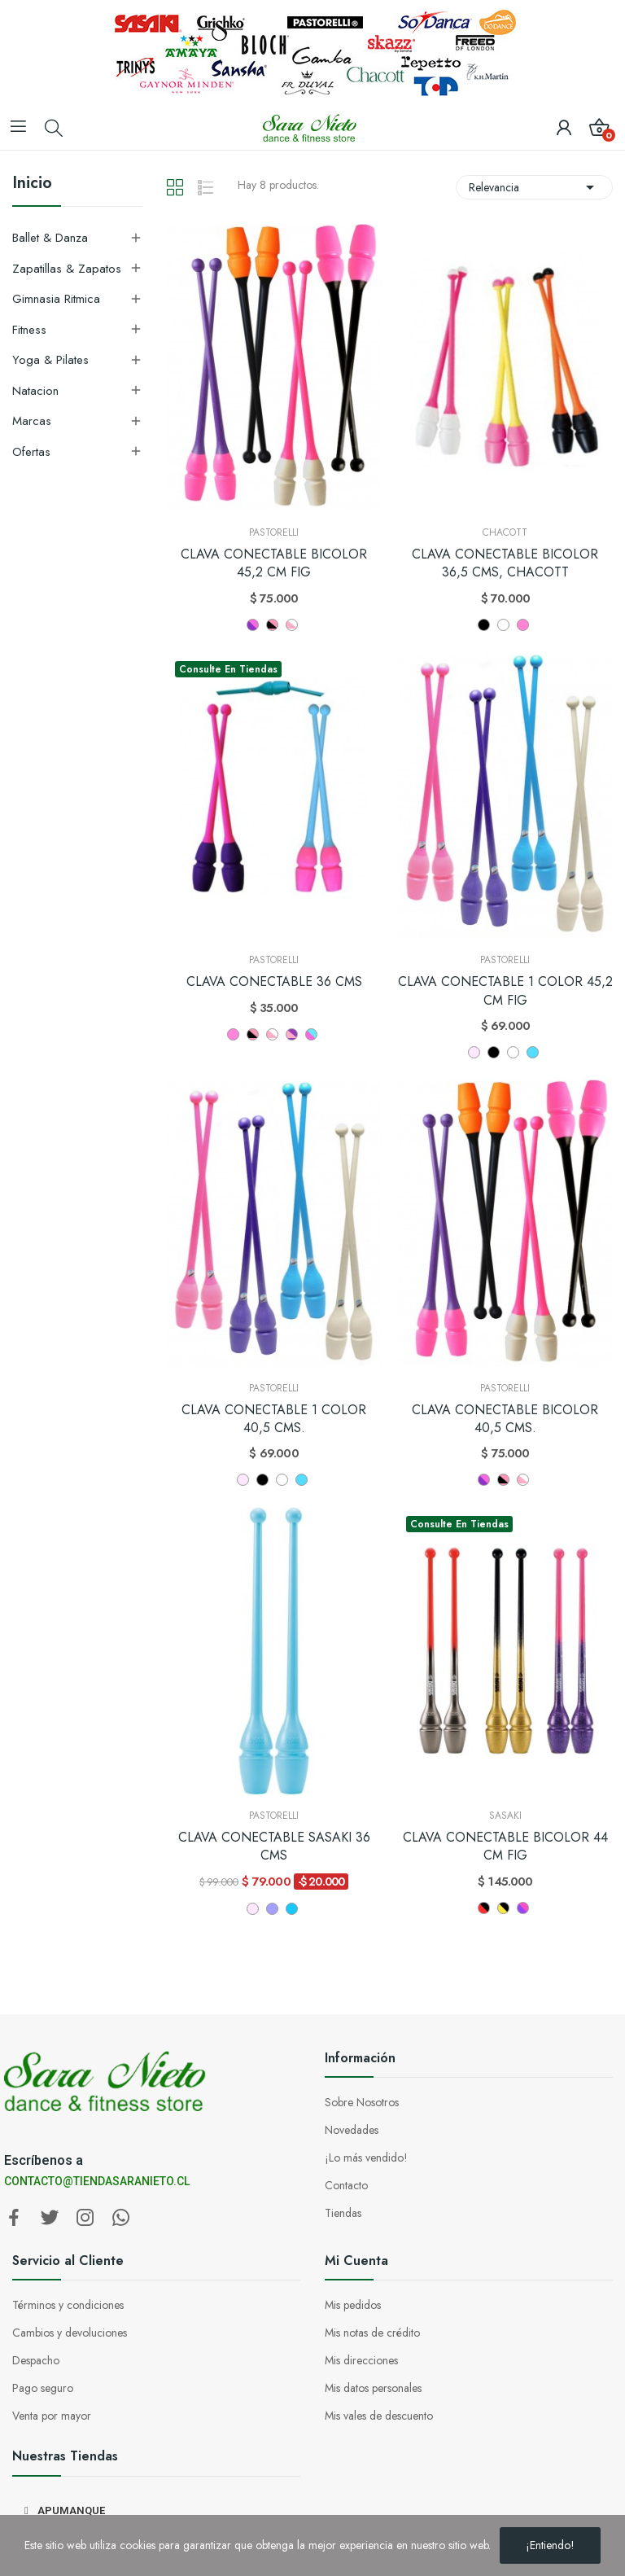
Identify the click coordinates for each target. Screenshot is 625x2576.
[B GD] (503, 1908)
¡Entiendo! (550, 2545)
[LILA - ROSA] (253, 625)
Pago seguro (42, 2388)
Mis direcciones (361, 2360)
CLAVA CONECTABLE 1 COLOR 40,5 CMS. (273, 1419)
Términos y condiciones (68, 2305)
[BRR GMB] (484, 1908)
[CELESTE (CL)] (533, 1052)
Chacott (505, 532)
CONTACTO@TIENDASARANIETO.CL (97, 2181)
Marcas (31, 421)
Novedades (351, 2130)
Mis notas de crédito (372, 2332)
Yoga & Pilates (50, 360)
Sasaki (505, 1815)
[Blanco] (503, 625)
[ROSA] (523, 625)
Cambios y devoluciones (69, 2332)
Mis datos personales (373, 2388)
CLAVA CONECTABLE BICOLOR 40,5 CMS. (505, 1419)
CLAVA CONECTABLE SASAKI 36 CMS (274, 1846)
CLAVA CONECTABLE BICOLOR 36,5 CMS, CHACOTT (505, 563)
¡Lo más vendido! (366, 2157)
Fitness (29, 330)
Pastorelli (274, 532)
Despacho (35, 2360)
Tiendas (343, 2213)
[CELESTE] (292, 1909)
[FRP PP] (523, 1908)
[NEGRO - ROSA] (272, 625)
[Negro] (484, 625)
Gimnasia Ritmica (56, 299)
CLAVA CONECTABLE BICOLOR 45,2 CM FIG (274, 563)
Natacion (35, 391)
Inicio (32, 185)
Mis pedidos (353, 2305)
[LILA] (272, 1909)
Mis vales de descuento (379, 2415)
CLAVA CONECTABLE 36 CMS (274, 982)
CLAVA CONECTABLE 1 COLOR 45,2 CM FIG (505, 991)
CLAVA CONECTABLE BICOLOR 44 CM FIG (505, 1846)
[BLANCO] (513, 1052)
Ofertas (31, 452)
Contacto (346, 2185)
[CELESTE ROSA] (311, 1034)
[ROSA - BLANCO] (292, 625)
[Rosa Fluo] (233, 1034)
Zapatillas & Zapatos (66, 269)
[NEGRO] (493, 1052)
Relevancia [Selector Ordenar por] (534, 187)
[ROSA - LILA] (292, 1034)
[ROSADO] (474, 1052)
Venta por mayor (51, 2415)
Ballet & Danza (50, 238)
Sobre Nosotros (362, 2102)
